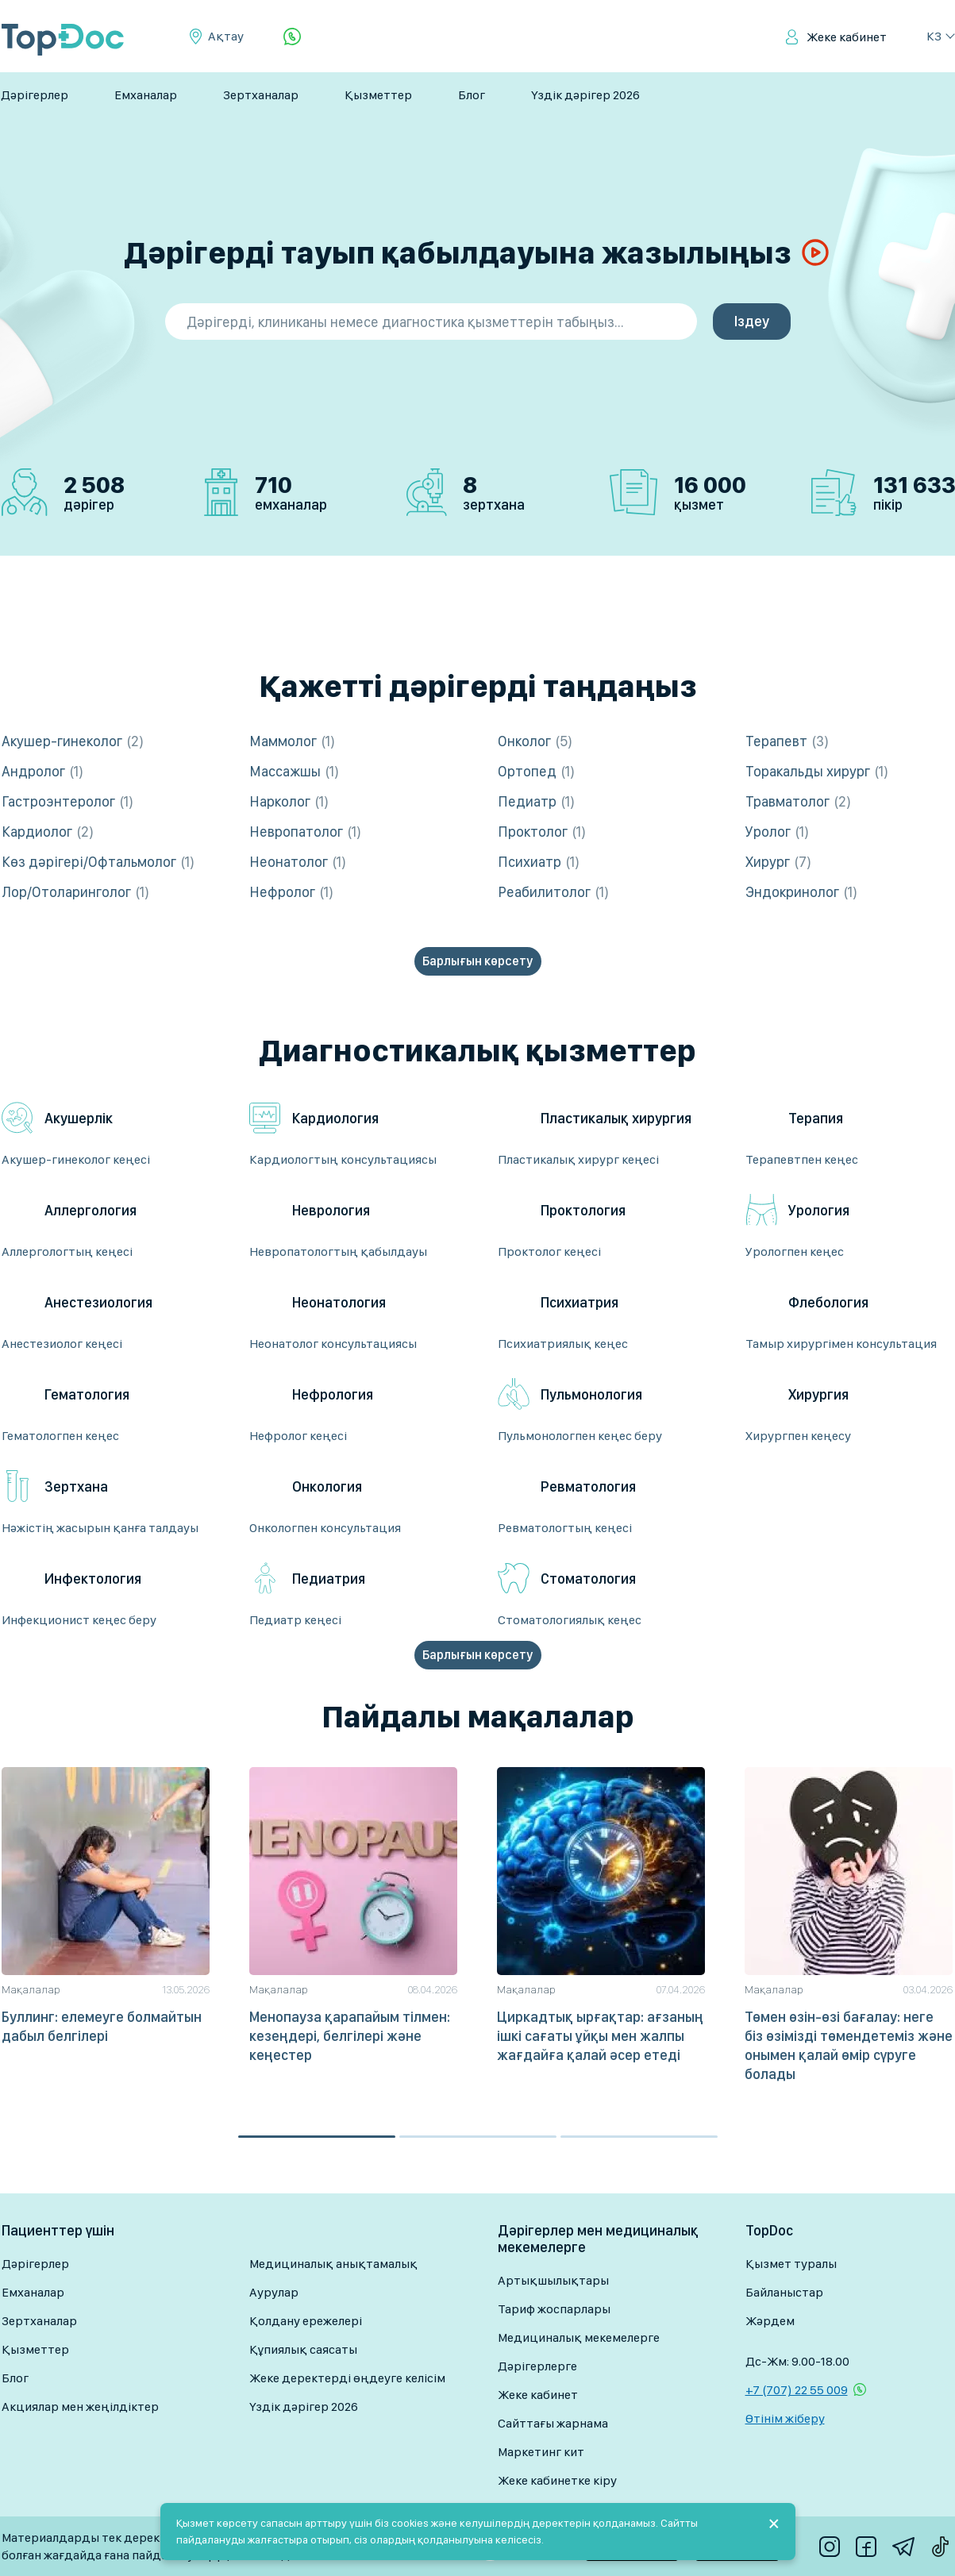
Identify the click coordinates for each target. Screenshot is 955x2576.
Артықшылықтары (553, 2280)
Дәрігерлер (34, 94)
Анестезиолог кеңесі (62, 1343)
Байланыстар (784, 2292)
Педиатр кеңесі (295, 1619)
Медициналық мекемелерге (579, 2337)
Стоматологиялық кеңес (569, 1619)
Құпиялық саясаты (303, 2349)
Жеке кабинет (847, 36)
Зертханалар (260, 94)
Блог (471, 94)
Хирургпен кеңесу (798, 1435)
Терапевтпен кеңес (801, 1159)
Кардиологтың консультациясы (343, 1159)
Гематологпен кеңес (60, 1435)
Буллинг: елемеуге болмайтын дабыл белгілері (102, 2026)
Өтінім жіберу (785, 2418)
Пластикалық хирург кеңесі (578, 1159)
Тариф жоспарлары (554, 2308)
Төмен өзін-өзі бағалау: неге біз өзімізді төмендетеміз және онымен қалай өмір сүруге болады (849, 2045)
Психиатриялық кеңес (563, 1343)
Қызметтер (378, 94)
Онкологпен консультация (325, 1527)
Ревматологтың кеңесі (565, 1527)
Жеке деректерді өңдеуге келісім (347, 2377)
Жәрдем (770, 2320)
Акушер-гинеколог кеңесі (76, 1159)
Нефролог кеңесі (298, 1435)
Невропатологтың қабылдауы (338, 1251)
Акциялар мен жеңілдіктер (80, 2406)
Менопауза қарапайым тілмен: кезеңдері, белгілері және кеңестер (349, 2035)
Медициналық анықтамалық (333, 2263)
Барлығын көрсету (477, 960)
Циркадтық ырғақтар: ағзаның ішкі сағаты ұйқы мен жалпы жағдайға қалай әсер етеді (600, 2035)
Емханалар (145, 94)
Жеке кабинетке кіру (557, 2480)
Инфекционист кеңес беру (79, 1619)
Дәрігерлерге (537, 2366)
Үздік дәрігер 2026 (585, 94)
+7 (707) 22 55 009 (796, 2389)
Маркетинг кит (541, 2451)
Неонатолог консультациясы (333, 1343)
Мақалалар (31, 1989)
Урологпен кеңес (794, 1251)
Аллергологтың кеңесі (67, 1251)
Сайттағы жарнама (553, 2423)
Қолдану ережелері (305, 2320)
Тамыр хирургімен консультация (841, 1343)
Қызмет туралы (791, 2263)
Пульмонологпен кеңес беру (580, 1435)
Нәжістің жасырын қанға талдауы (100, 1527)
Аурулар (273, 2292)
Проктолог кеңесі (549, 1251)
